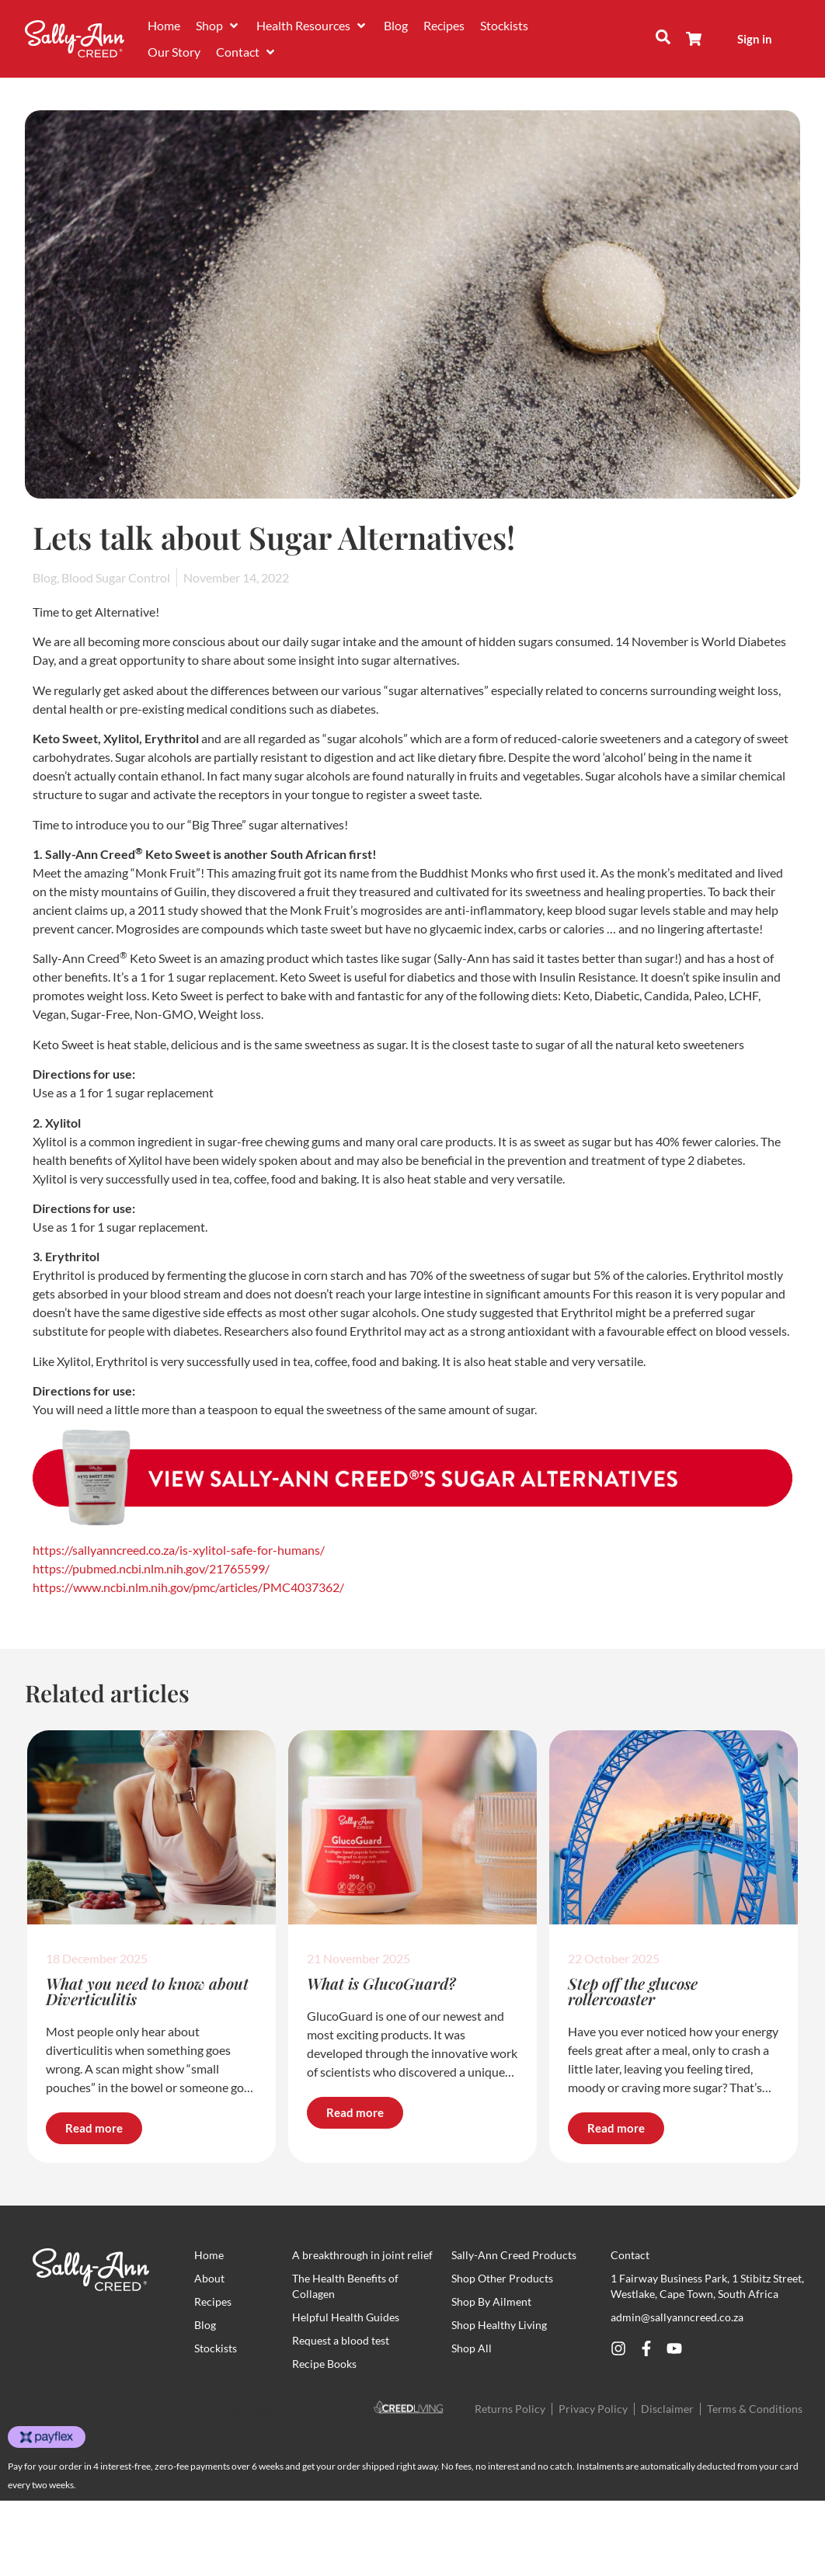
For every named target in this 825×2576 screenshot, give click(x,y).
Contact (630, 2254)
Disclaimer (667, 2408)
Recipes (212, 2301)
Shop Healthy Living (499, 2324)
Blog (205, 2324)
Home (209, 2254)
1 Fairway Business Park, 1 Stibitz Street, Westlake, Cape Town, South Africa (707, 2286)
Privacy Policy (593, 2408)
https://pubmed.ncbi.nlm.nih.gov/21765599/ (151, 1568)
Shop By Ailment (491, 2301)
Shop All (471, 2348)
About (209, 2278)
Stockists (215, 2348)
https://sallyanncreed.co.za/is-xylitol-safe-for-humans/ (179, 1549)
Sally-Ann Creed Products (513, 2254)
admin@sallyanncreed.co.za (677, 2317)
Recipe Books (324, 2363)
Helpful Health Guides (345, 2317)
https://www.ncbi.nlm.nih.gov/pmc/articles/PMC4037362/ (188, 1587)
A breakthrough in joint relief (362, 2254)
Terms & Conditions (754, 2408)
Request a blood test (340, 2340)
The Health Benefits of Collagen (345, 2286)
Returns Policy (510, 2408)
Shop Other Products (502, 2278)
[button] (218, 25)
